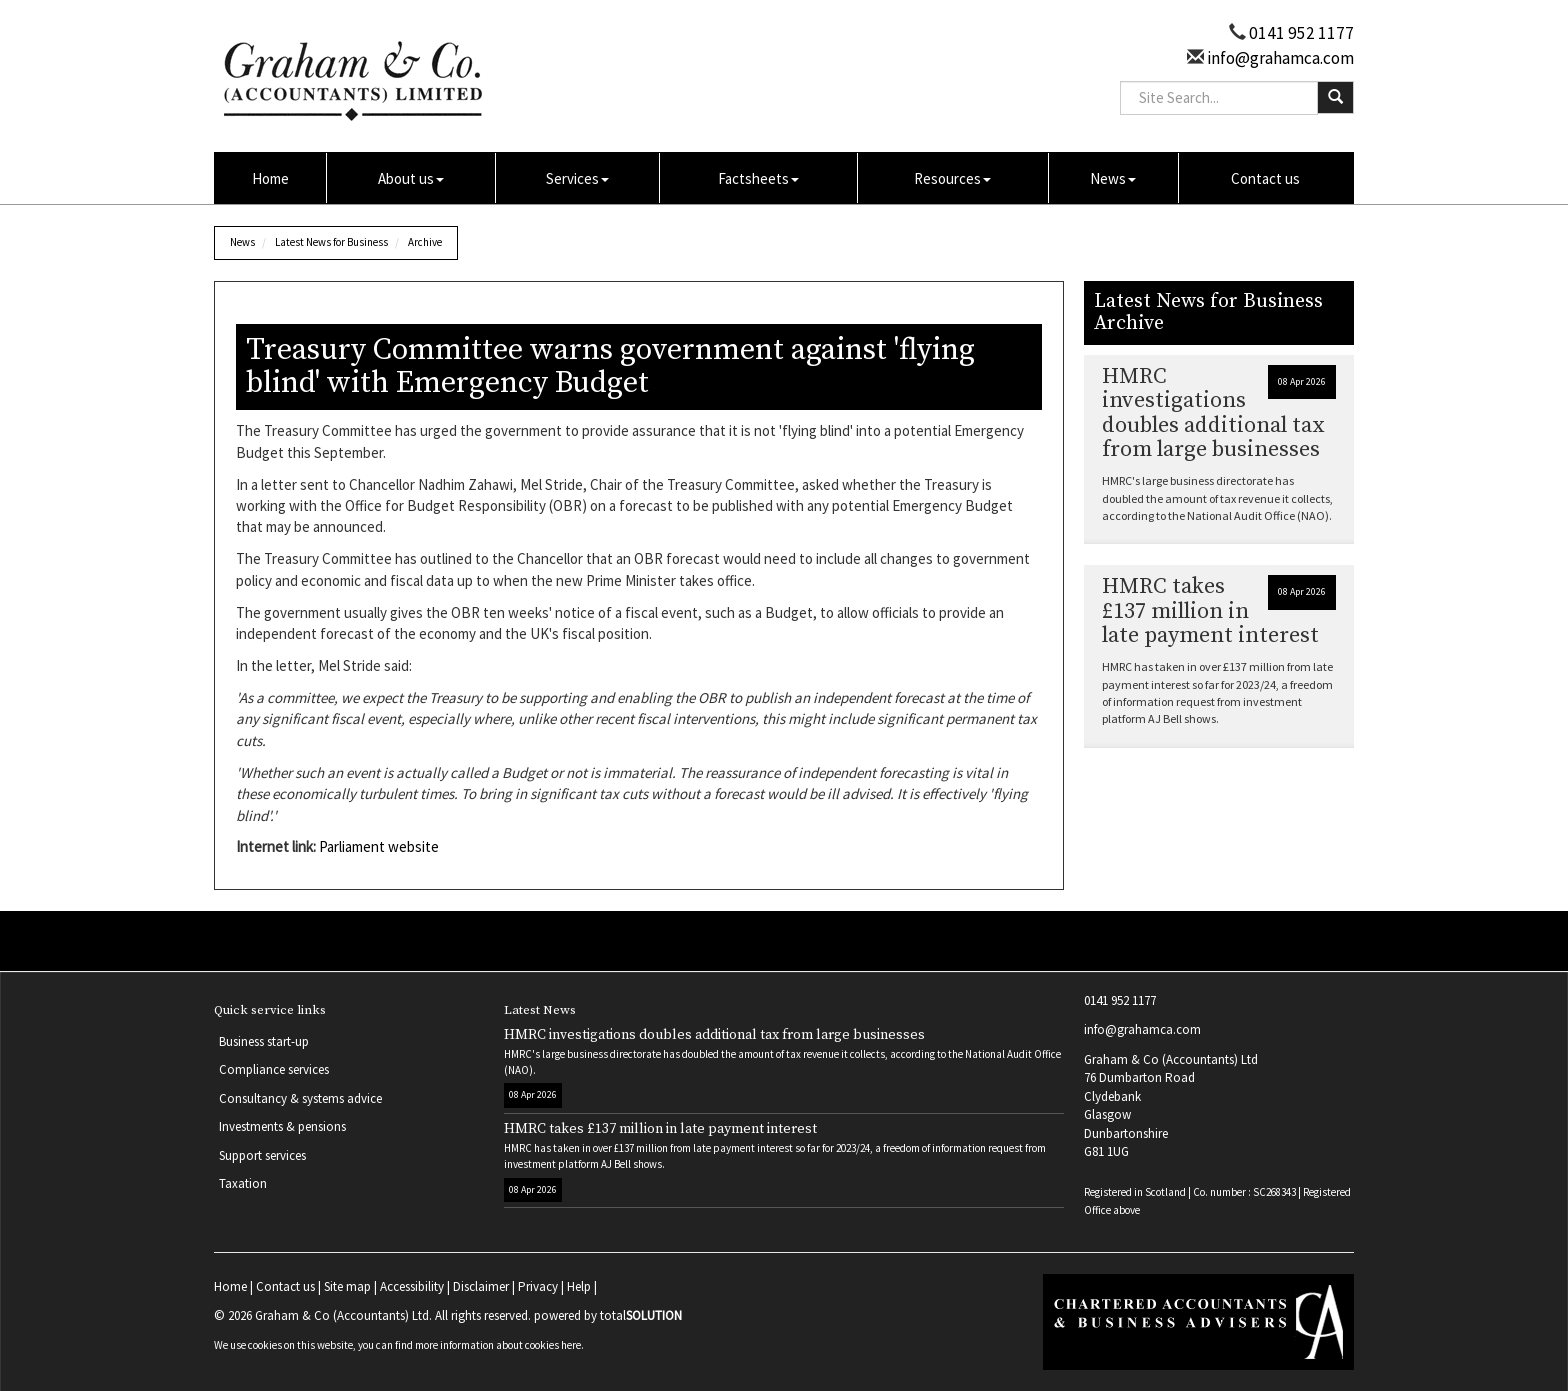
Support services (262, 1155)
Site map (347, 1286)
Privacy (538, 1286)
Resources (952, 178)
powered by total (608, 1315)
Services (577, 178)
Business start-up (264, 1041)
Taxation (243, 1183)
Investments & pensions (282, 1126)
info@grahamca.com (1279, 58)
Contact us (1265, 178)
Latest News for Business (331, 242)
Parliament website (379, 846)
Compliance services (274, 1069)
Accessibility (412, 1286)
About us (411, 178)
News (1113, 178)
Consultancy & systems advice (300, 1098)
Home (270, 178)
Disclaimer (481, 1286)
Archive (425, 242)
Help (579, 1286)
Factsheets (758, 178)
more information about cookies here (498, 1345)
